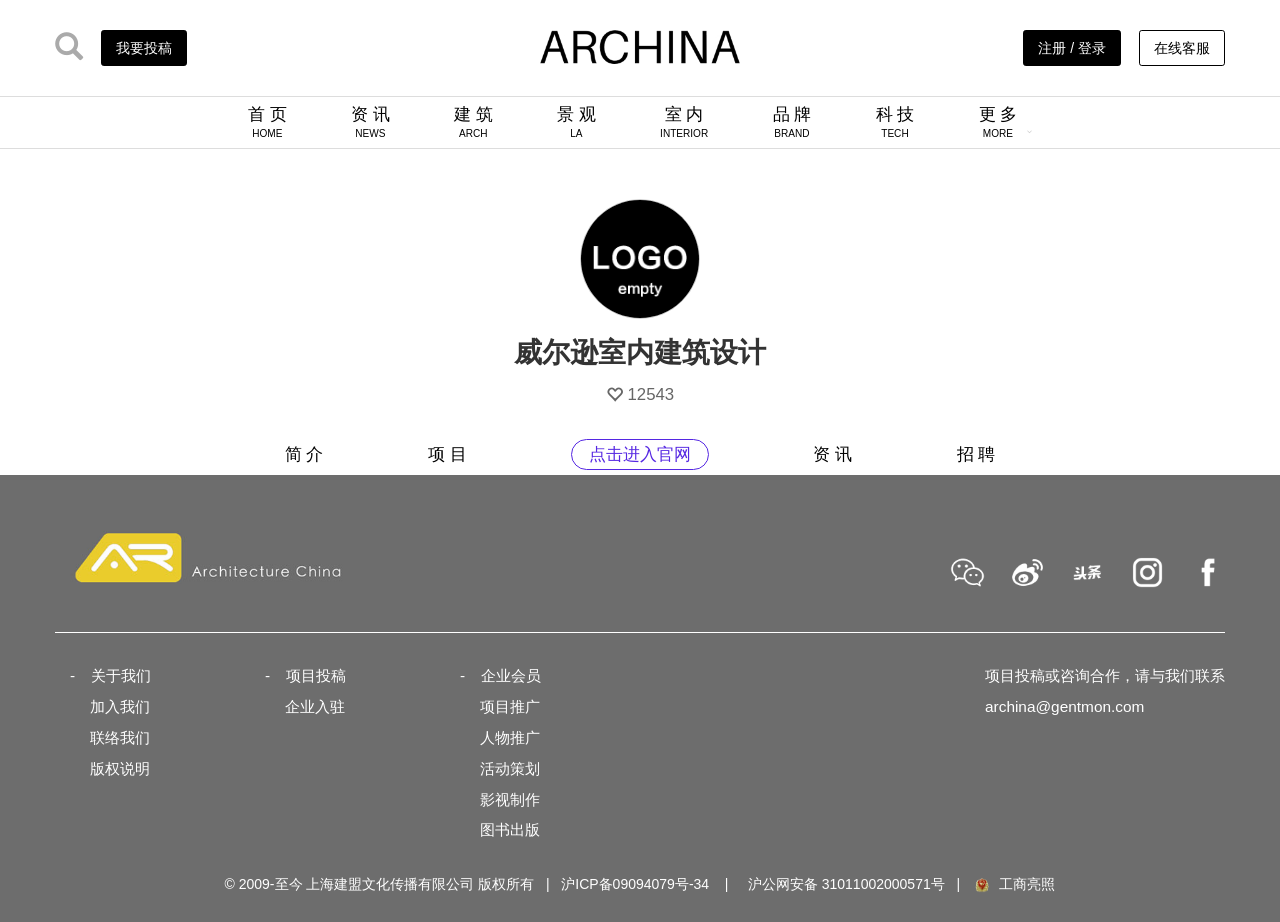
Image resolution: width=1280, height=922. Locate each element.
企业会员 (511, 675)
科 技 (895, 122)
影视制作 (510, 799)
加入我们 (120, 706)
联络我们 (120, 737)
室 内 (684, 122)
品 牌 (792, 122)
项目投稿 (316, 675)
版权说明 (120, 768)
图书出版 (510, 829)
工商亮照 (1014, 884)
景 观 (576, 122)
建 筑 (473, 122)
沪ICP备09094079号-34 (635, 884)
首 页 (267, 122)
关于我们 (121, 675)
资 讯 (370, 122)
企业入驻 (315, 706)
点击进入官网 (640, 454)
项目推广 (510, 706)
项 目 (447, 454)
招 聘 (976, 454)
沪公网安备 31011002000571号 (846, 884)
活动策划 (510, 768)
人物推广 (510, 737)
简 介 (304, 454)
